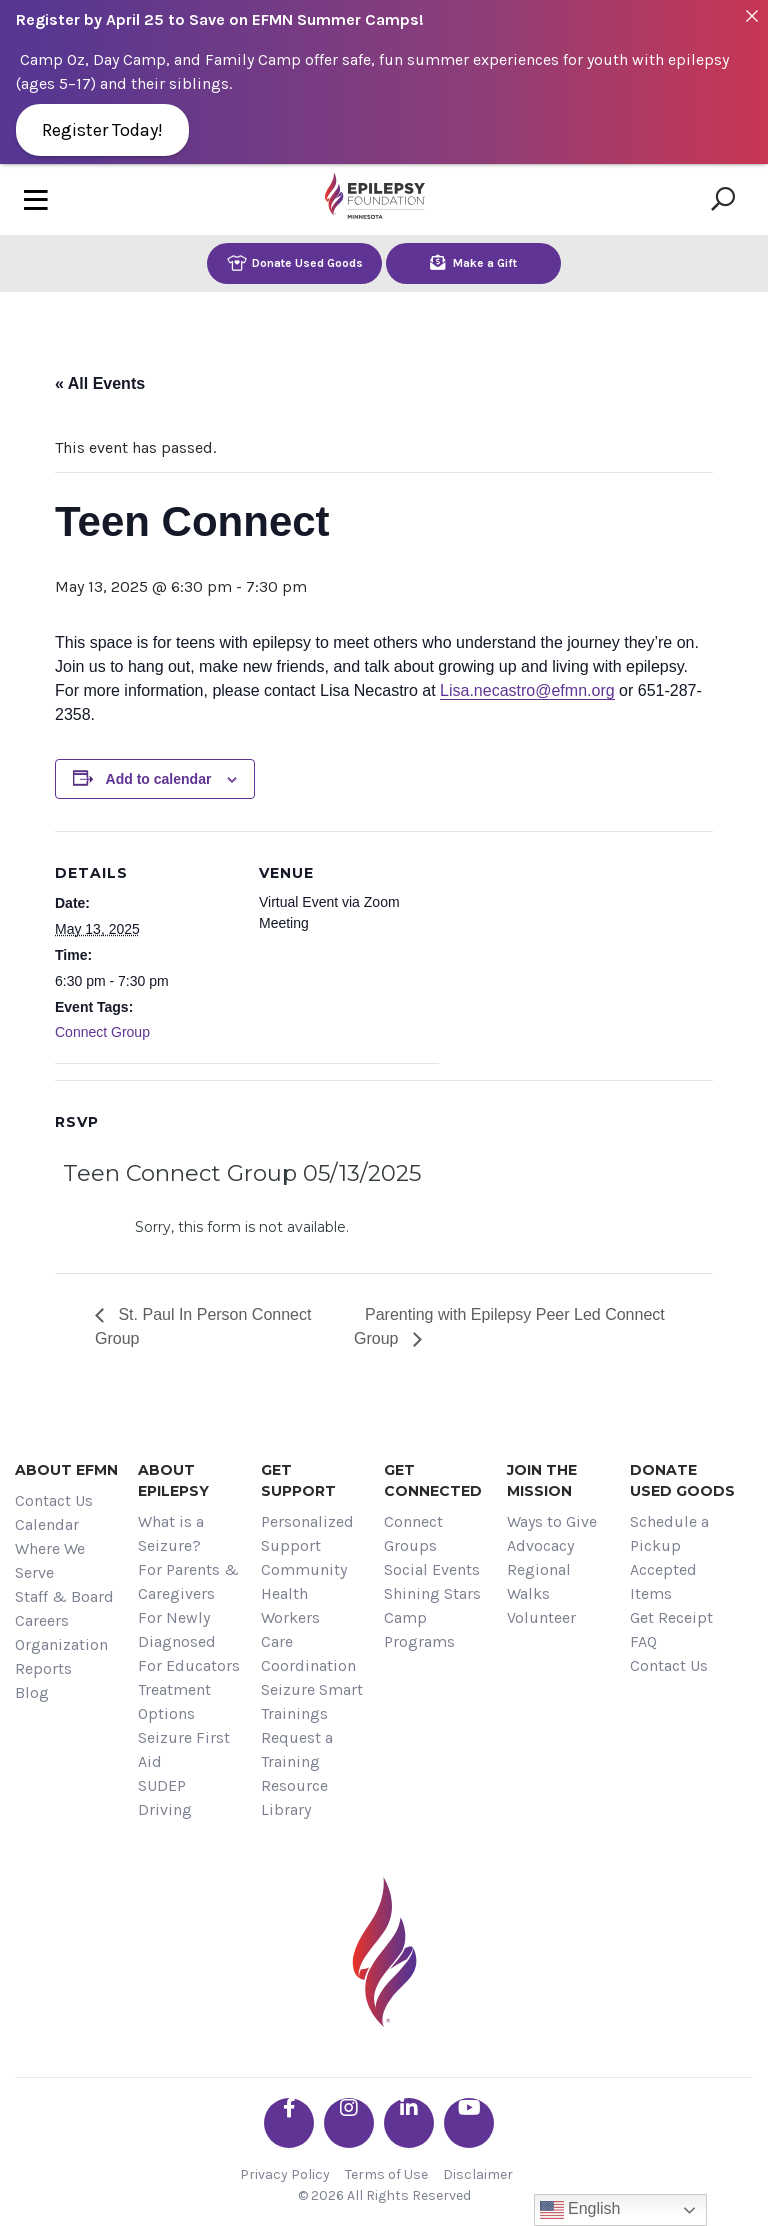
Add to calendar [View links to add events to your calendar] (159, 779)
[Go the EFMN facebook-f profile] (289, 2123)
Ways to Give (552, 1521)
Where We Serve (50, 1560)
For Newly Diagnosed (177, 1629)
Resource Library (294, 1797)
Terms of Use (386, 2174)
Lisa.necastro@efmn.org (527, 690)
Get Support (298, 1480)
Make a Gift (473, 262)
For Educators (189, 1665)
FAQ (643, 1641)
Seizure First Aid (184, 1749)
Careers (42, 1620)
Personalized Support (307, 1533)
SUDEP (162, 1785)
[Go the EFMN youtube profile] (469, 2123)
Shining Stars (432, 1593)
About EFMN (66, 1470)
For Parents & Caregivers (188, 1581)
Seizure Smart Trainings (312, 1701)
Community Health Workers (304, 1593)
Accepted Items (663, 1581)
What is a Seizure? (171, 1533)
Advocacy (540, 1545)
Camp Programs (419, 1629)
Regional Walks (539, 1581)
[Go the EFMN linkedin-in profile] (409, 2123)
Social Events (432, 1569)
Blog (32, 1692)
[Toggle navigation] (36, 199)
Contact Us (54, 1500)
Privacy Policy (285, 2174)
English (580, 2210)
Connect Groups (413, 1533)
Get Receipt (671, 1617)
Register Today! (102, 130)
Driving (165, 1809)
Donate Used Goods (295, 262)
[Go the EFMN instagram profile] (349, 2123)
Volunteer (541, 1617)
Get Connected (433, 1480)
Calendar (47, 1524)
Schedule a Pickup (669, 1533)
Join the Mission (542, 1480)
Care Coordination (308, 1653)
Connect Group (102, 1032)
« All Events (100, 383)
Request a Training (297, 1749)
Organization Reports (61, 1656)
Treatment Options (174, 1701)
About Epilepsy (173, 1480)
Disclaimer (478, 2174)
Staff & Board (64, 1596)
